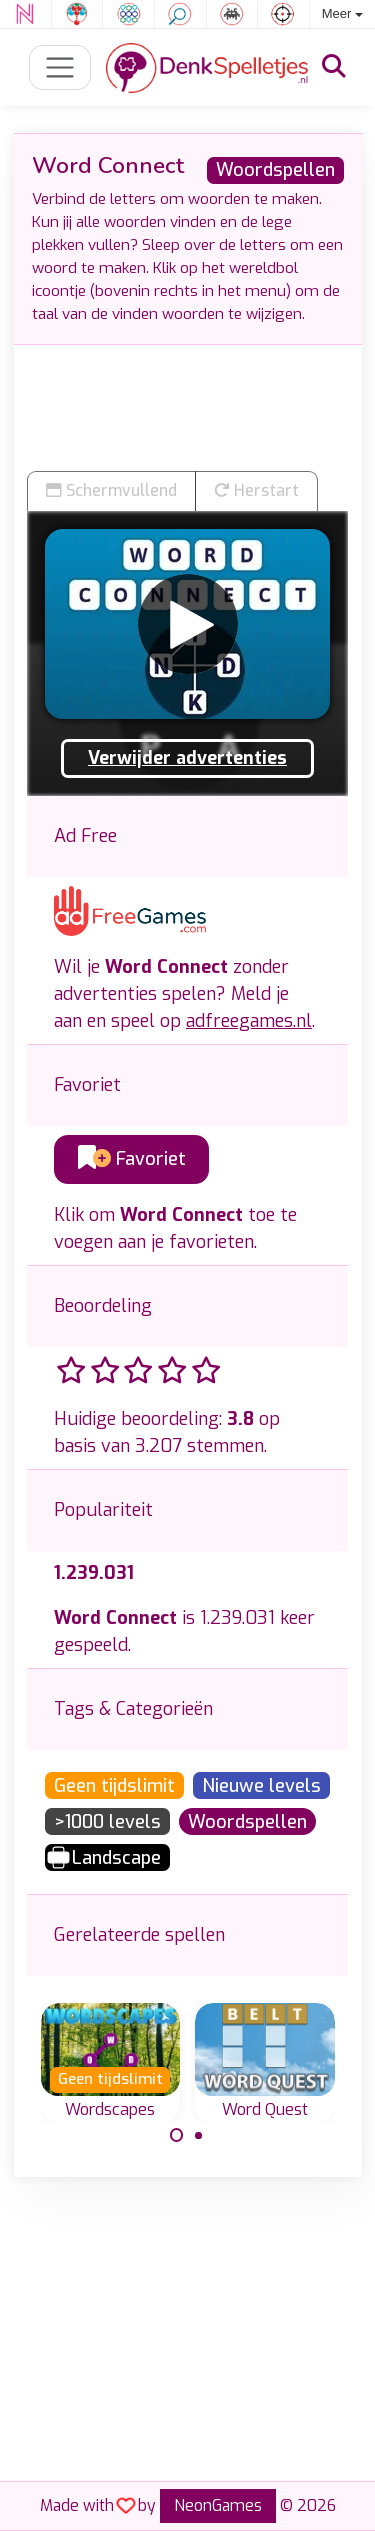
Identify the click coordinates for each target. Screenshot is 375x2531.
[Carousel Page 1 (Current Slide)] (177, 2135)
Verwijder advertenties (187, 758)
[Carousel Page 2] (199, 2135)
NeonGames (218, 2505)
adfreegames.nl (249, 1021)
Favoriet (132, 1159)
